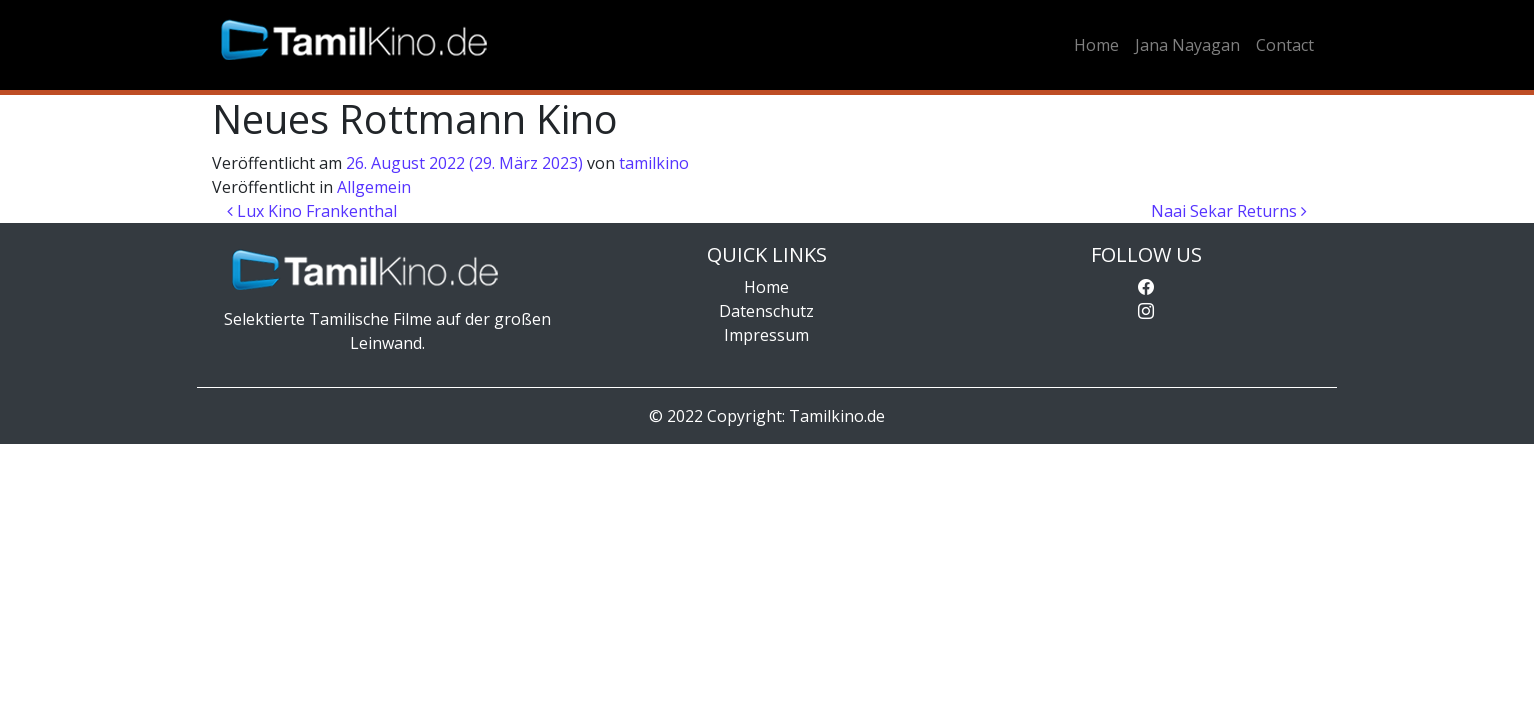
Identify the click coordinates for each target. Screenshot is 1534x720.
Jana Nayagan (1187, 45)
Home (1096, 45)
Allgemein (374, 187)
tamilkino (654, 163)
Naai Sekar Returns (1229, 211)
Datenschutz (766, 311)
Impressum (766, 335)
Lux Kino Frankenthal (312, 211)
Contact (1285, 45)
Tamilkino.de (837, 416)
